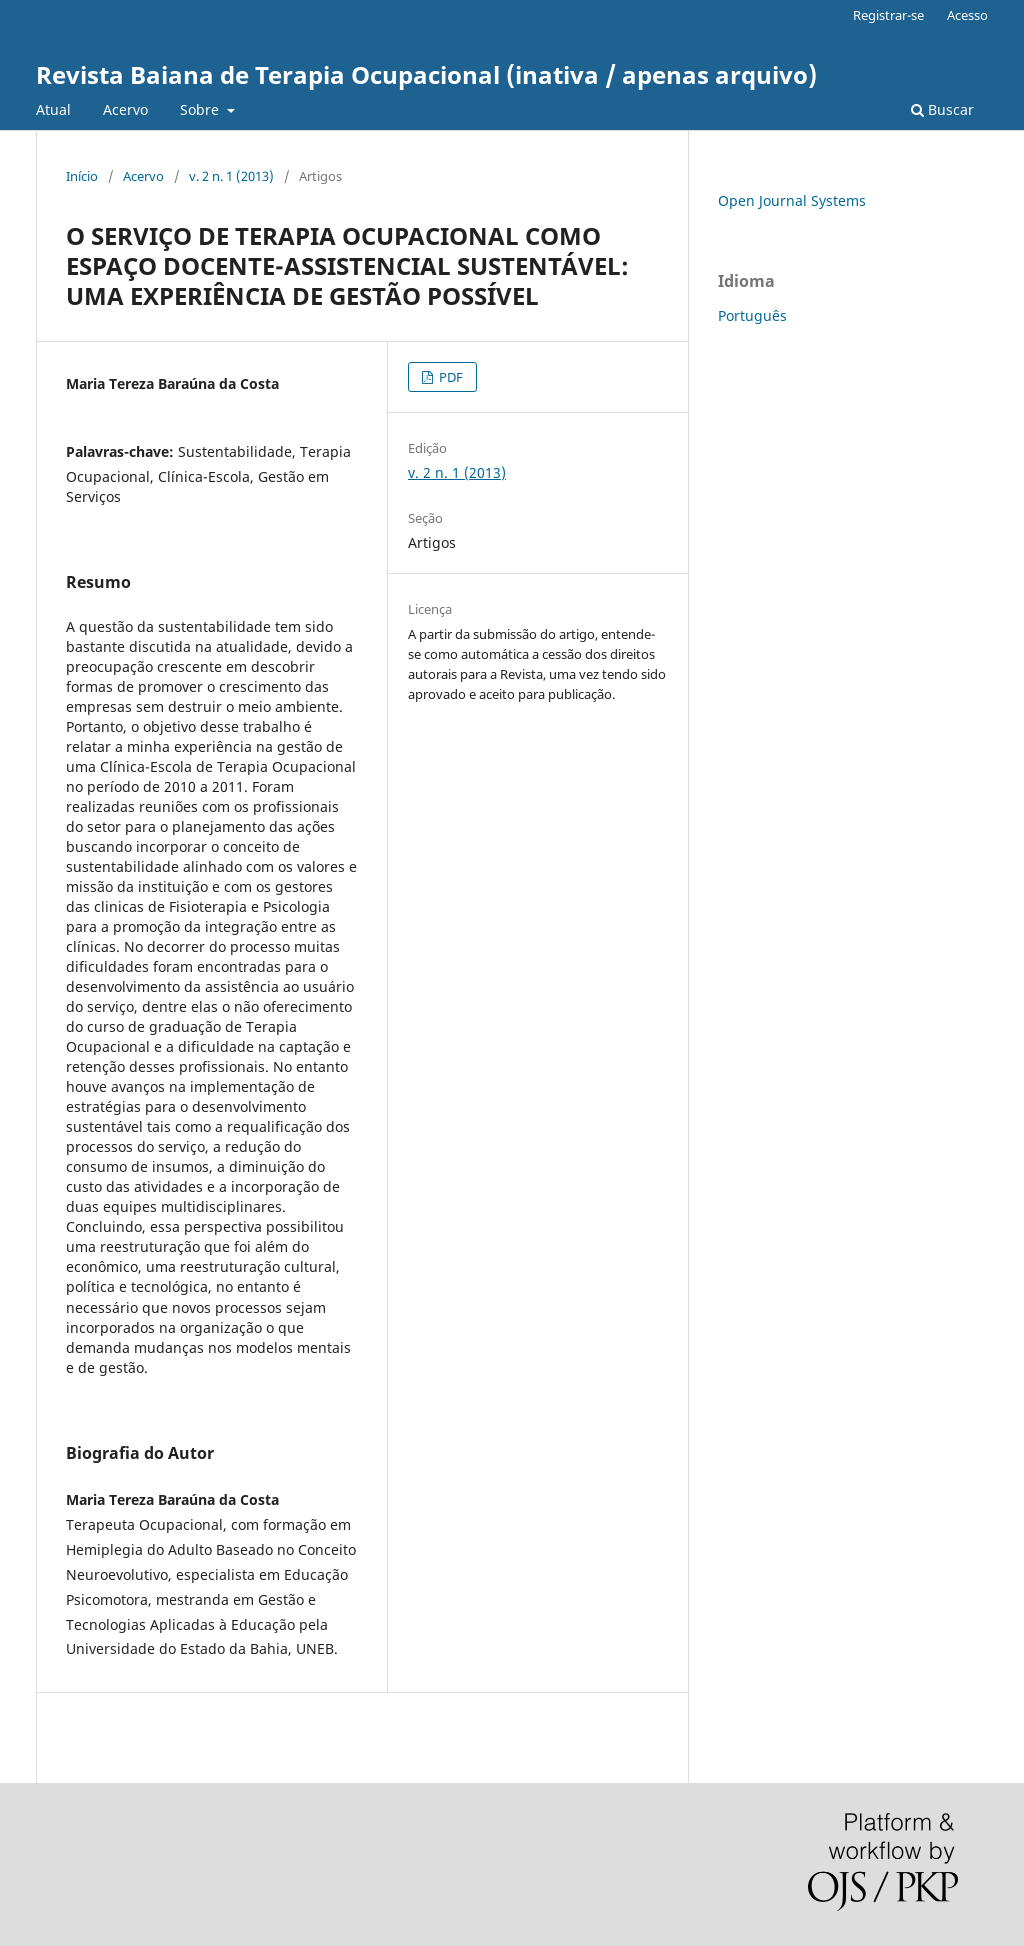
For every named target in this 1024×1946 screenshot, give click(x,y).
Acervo (125, 109)
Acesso (967, 15)
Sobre (201, 109)
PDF (449, 377)
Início (82, 176)
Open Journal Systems (792, 200)
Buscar (942, 109)
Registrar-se (888, 15)
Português (752, 315)
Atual (53, 109)
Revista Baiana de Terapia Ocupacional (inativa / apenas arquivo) (426, 74)
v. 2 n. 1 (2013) (231, 176)
